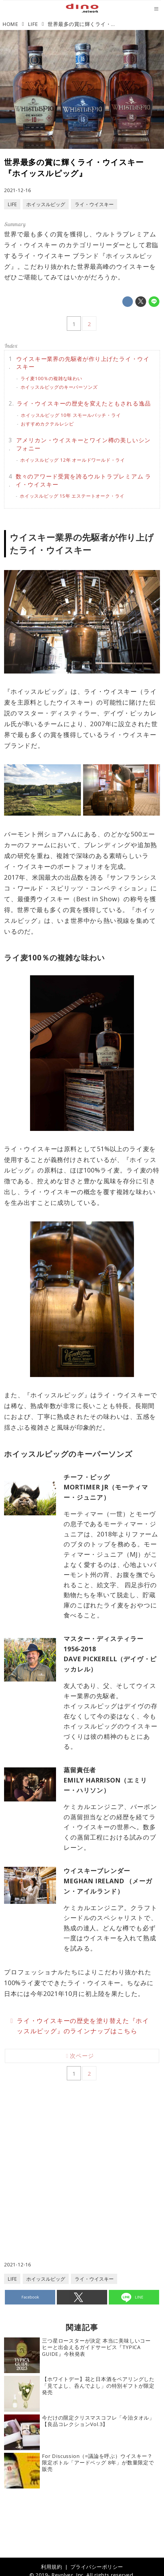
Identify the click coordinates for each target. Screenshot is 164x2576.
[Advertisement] (82, 2152)
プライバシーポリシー (96, 2566)
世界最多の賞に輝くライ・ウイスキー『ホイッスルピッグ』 (74, 168)
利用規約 (51, 2566)
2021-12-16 (17, 190)
